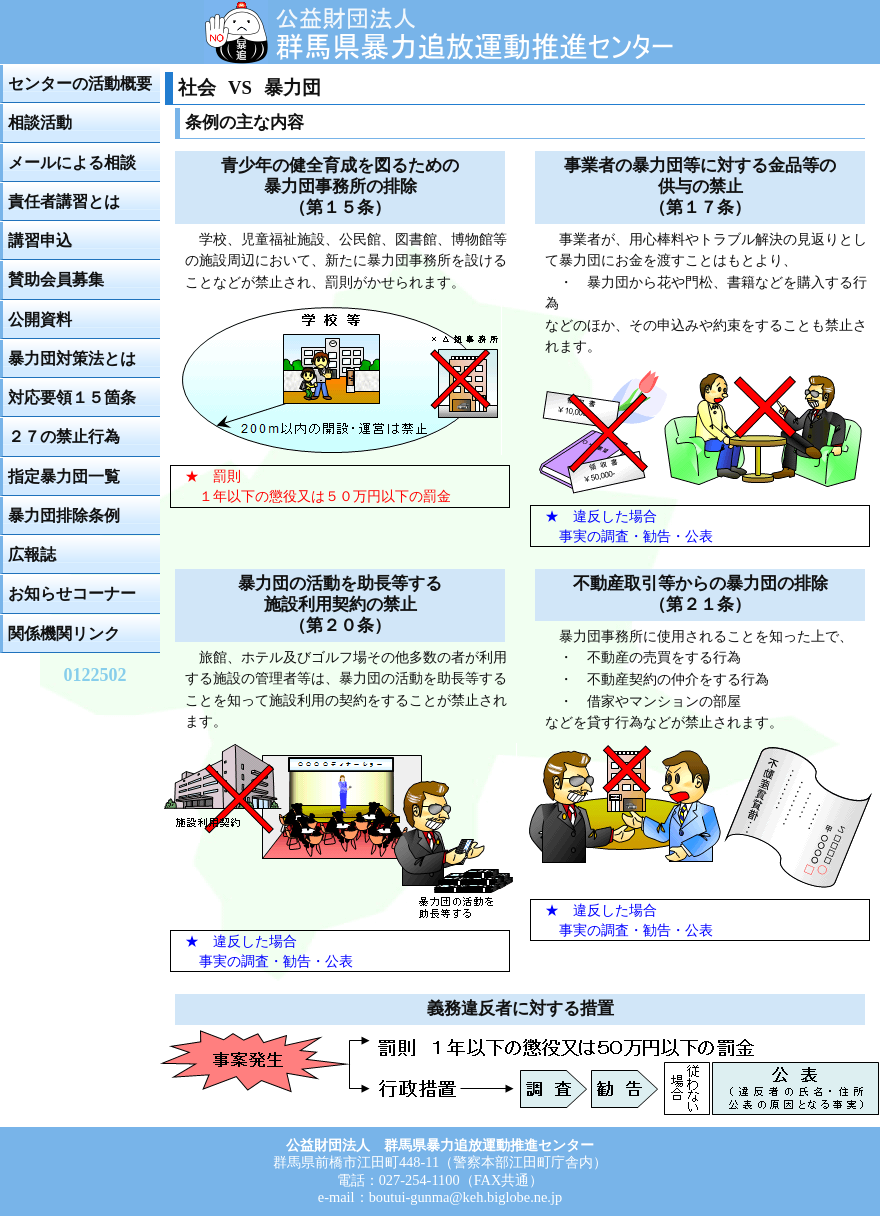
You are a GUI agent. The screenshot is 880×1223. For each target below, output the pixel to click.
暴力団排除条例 (64, 515)
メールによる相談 (72, 162)
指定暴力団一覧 (64, 476)
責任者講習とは (64, 201)
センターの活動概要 (80, 83)
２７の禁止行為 (64, 436)
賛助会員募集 (56, 279)
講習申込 (40, 240)
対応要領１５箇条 (72, 397)
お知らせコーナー (72, 593)
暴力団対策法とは (72, 358)
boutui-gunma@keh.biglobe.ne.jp (466, 1197)
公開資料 (40, 319)
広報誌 (32, 554)
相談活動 (40, 122)
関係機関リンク (64, 633)
